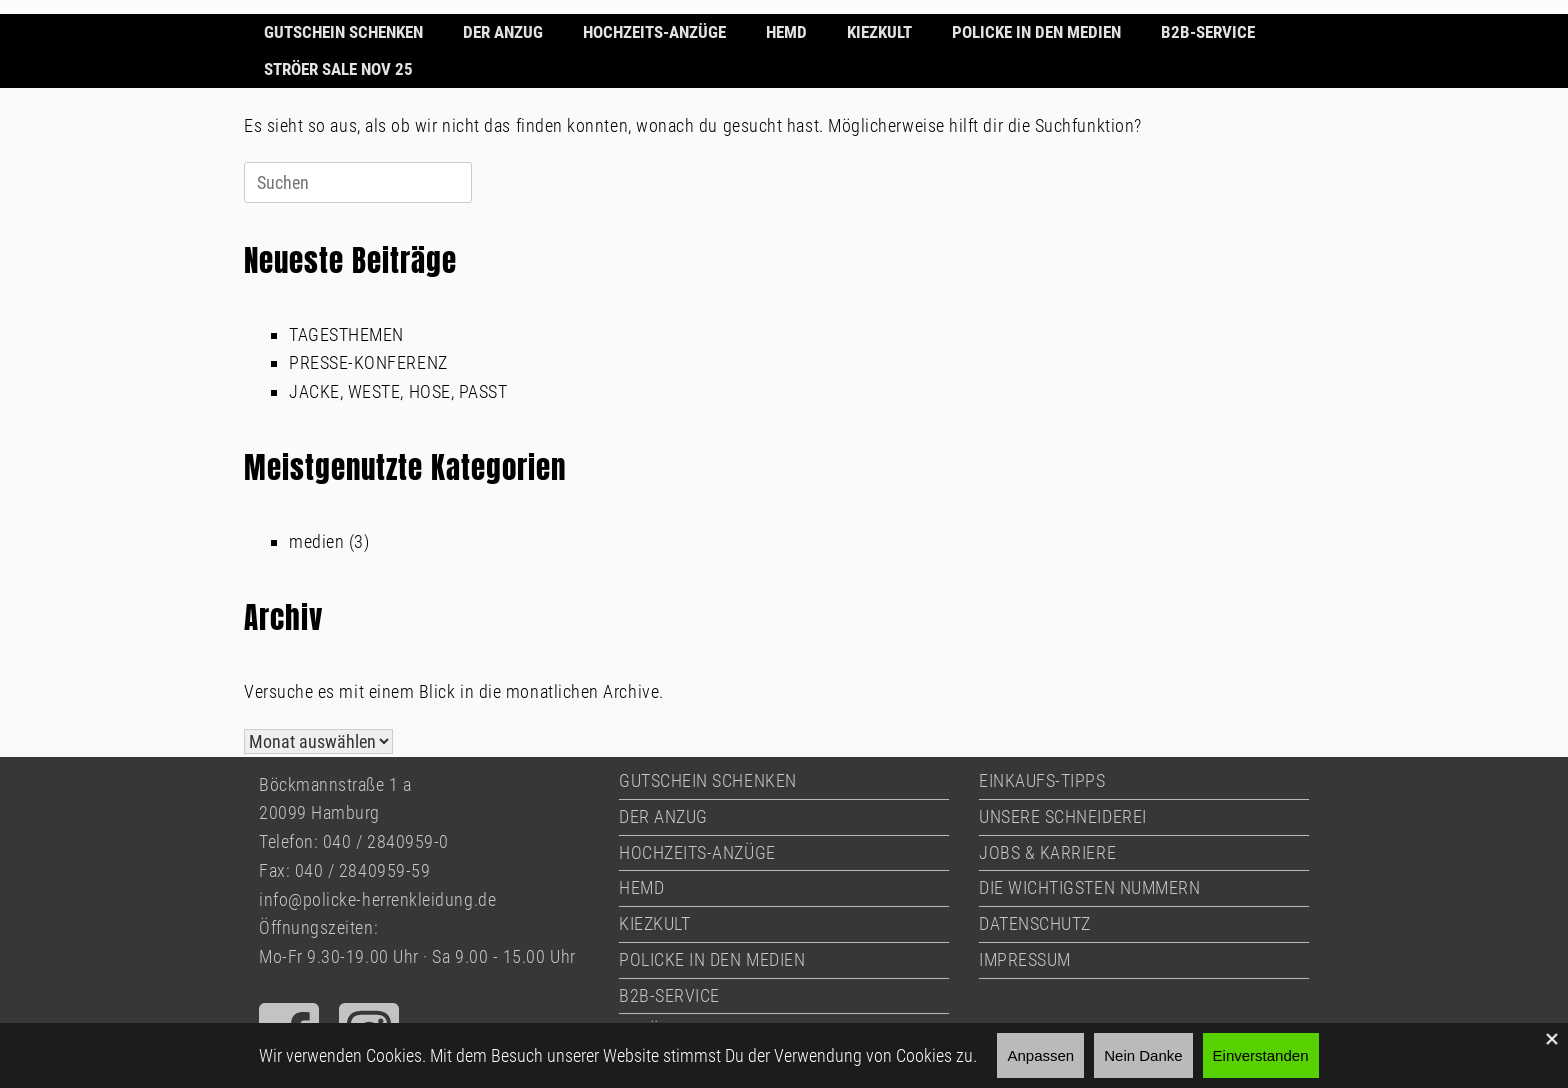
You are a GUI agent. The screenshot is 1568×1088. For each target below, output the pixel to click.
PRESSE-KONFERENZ (368, 362)
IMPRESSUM (1025, 959)
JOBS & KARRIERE (1047, 852)
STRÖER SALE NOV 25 (338, 69)
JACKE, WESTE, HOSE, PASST (398, 391)
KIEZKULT (879, 32)
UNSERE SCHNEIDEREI (1063, 816)
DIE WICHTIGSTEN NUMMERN (1089, 887)
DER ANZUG (503, 32)
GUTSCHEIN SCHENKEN (343, 32)
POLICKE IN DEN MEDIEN (1036, 32)
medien (316, 541)
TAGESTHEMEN (346, 334)
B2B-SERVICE (1208, 32)
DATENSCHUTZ (1035, 923)
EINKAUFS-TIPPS (1042, 780)
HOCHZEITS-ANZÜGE (654, 32)
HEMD (786, 32)
